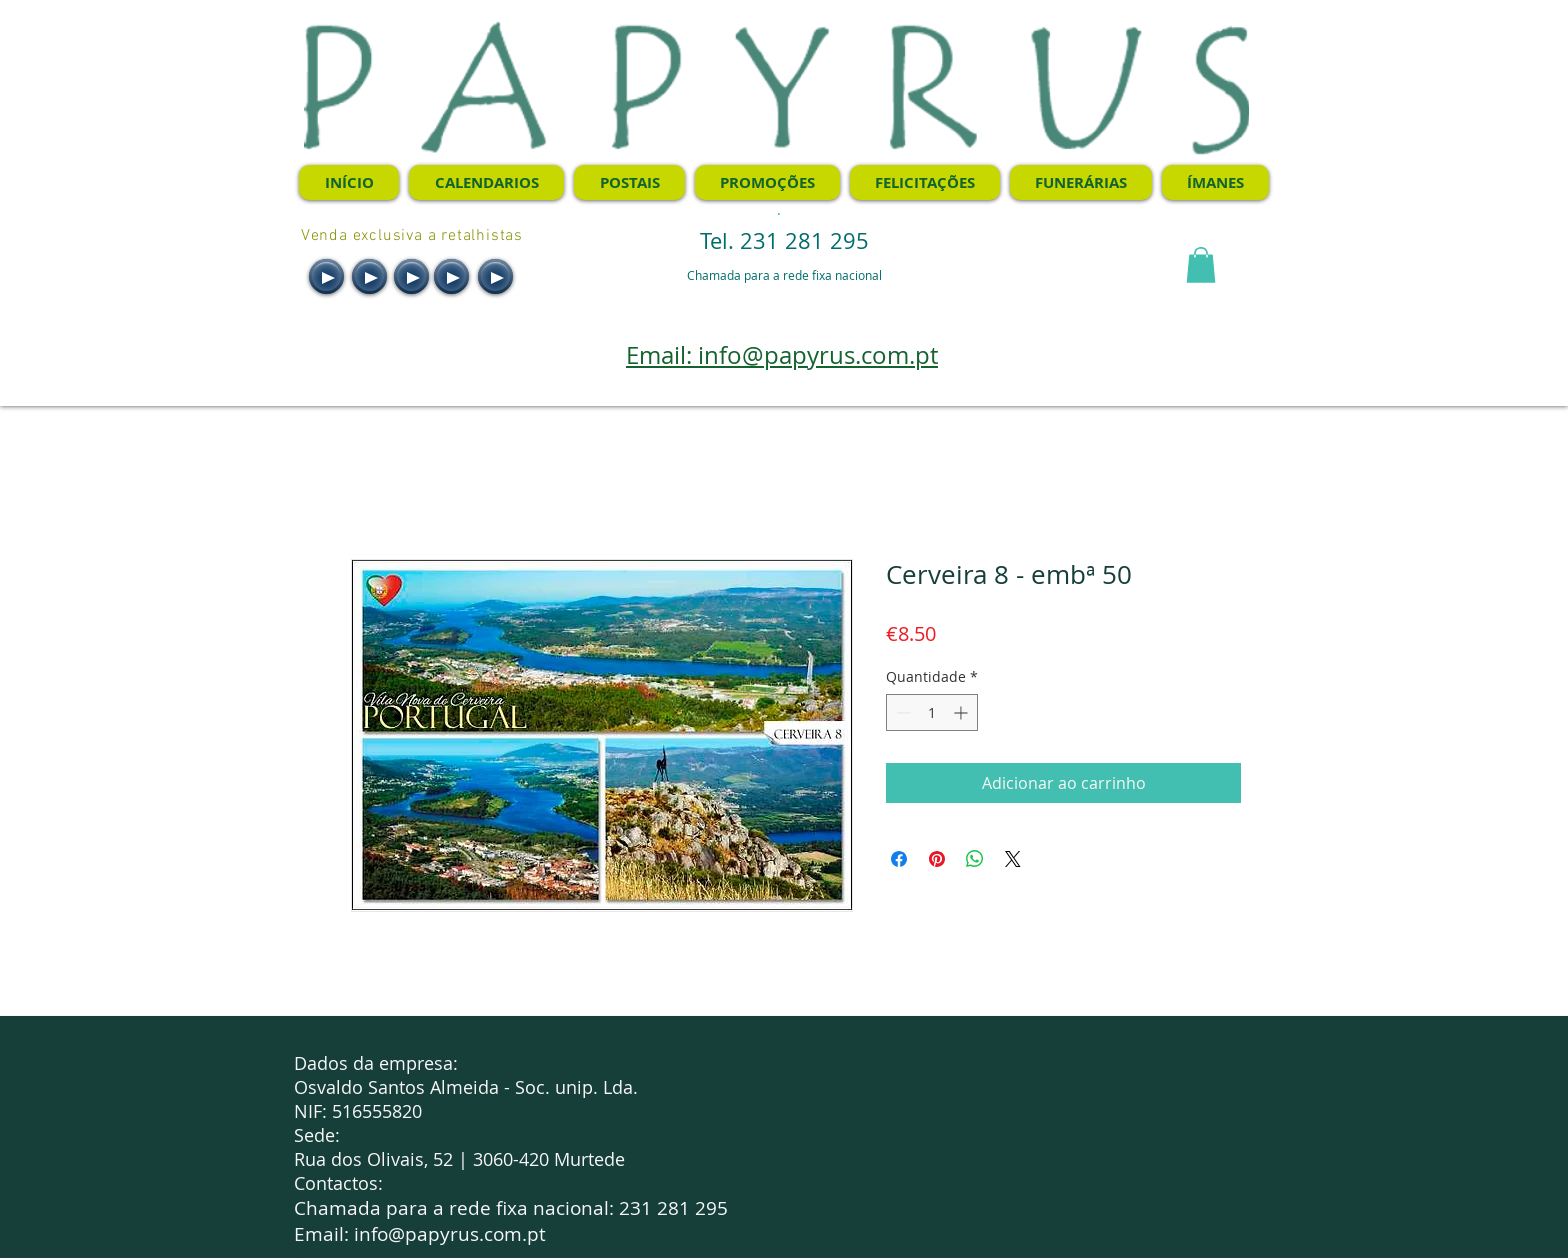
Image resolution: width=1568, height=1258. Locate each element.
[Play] (326, 276)
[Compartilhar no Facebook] (899, 859)
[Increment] (962, 712)
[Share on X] (1013, 859)
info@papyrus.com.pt (450, 1234)
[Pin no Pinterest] (937, 859)
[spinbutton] (932, 712)
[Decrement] (901, 712)
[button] (1201, 265)
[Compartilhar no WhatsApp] (975, 859)
